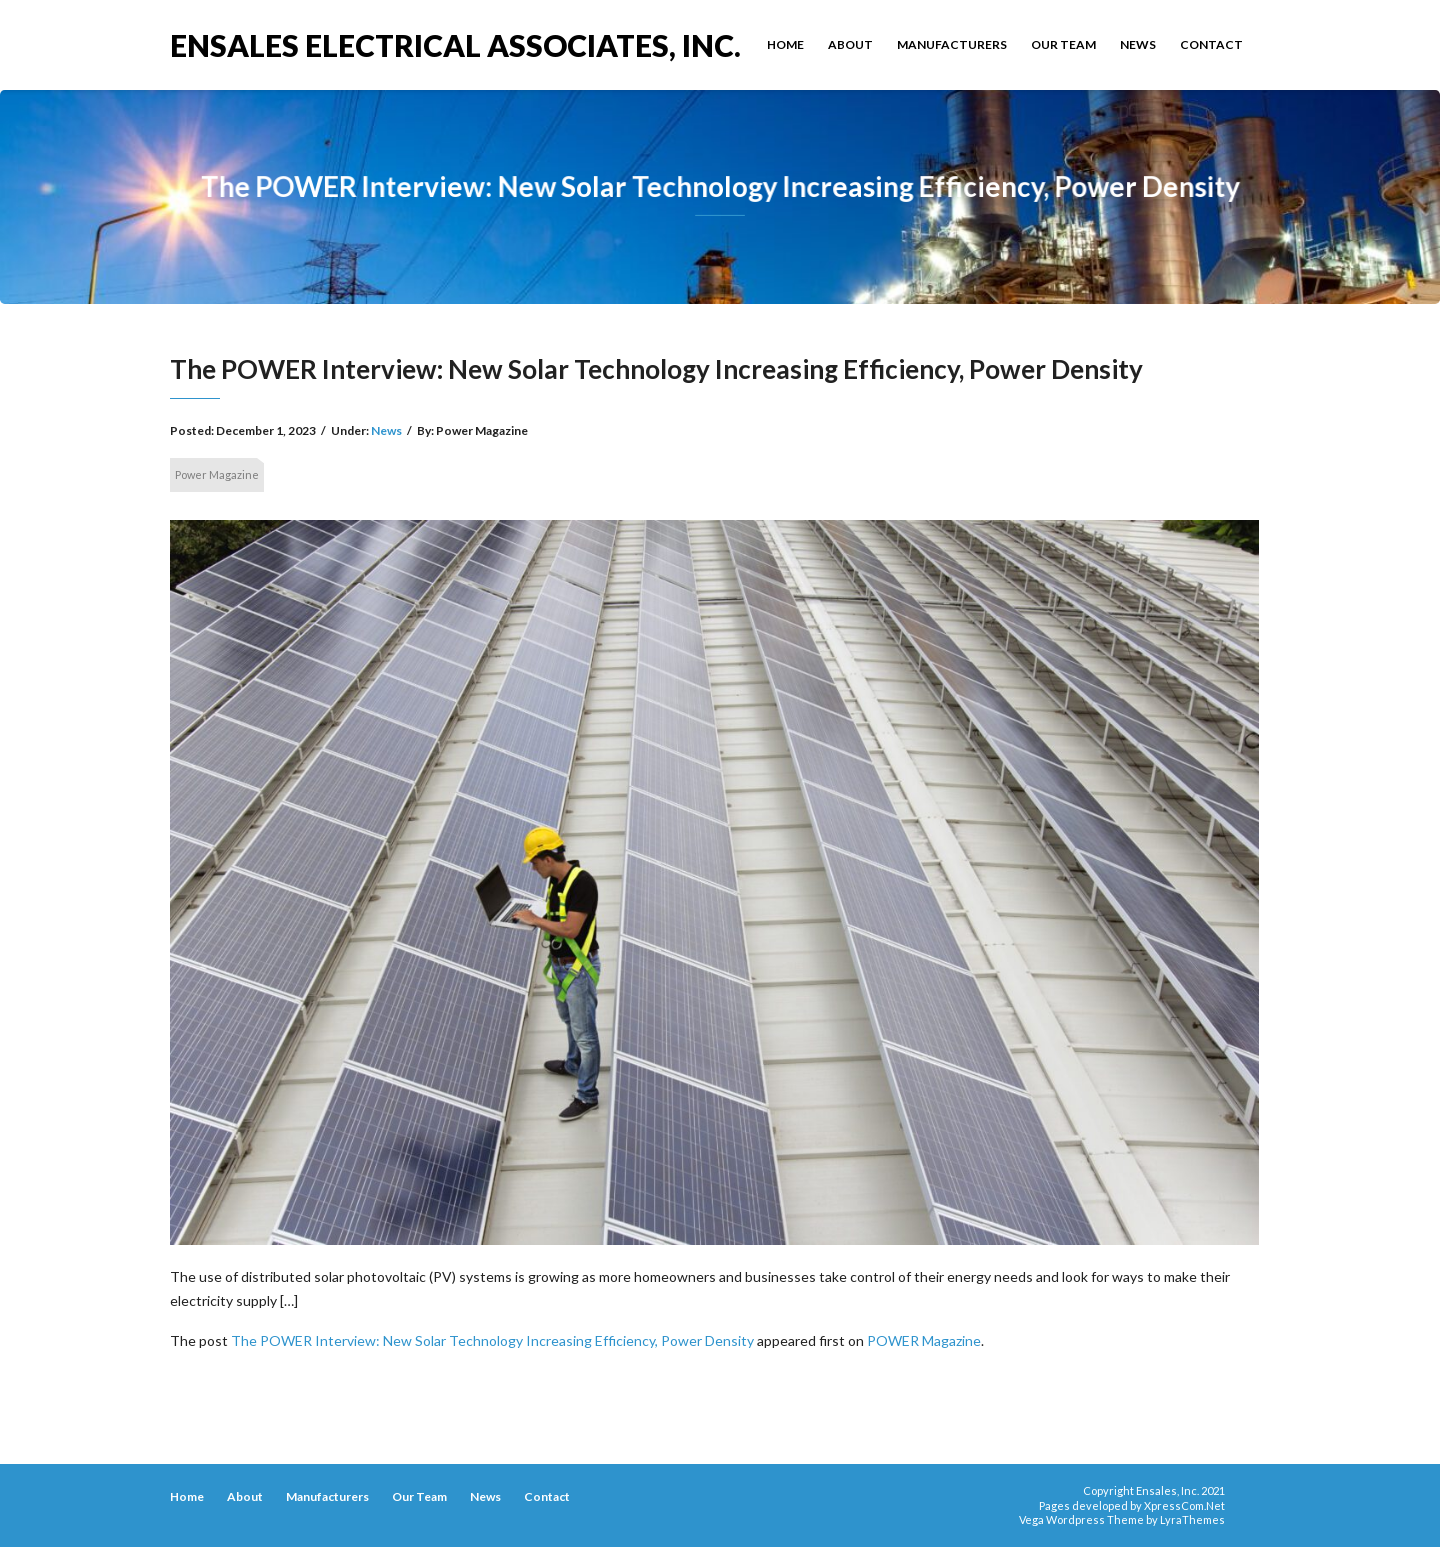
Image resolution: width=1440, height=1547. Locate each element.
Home (785, 44)
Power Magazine (217, 474)
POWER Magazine (924, 1340)
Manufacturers (952, 44)
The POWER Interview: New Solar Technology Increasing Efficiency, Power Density (492, 1340)
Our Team (1063, 44)
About (850, 44)
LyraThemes (1192, 1519)
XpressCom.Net (1184, 1505)
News (1138, 44)
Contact (1211, 44)
